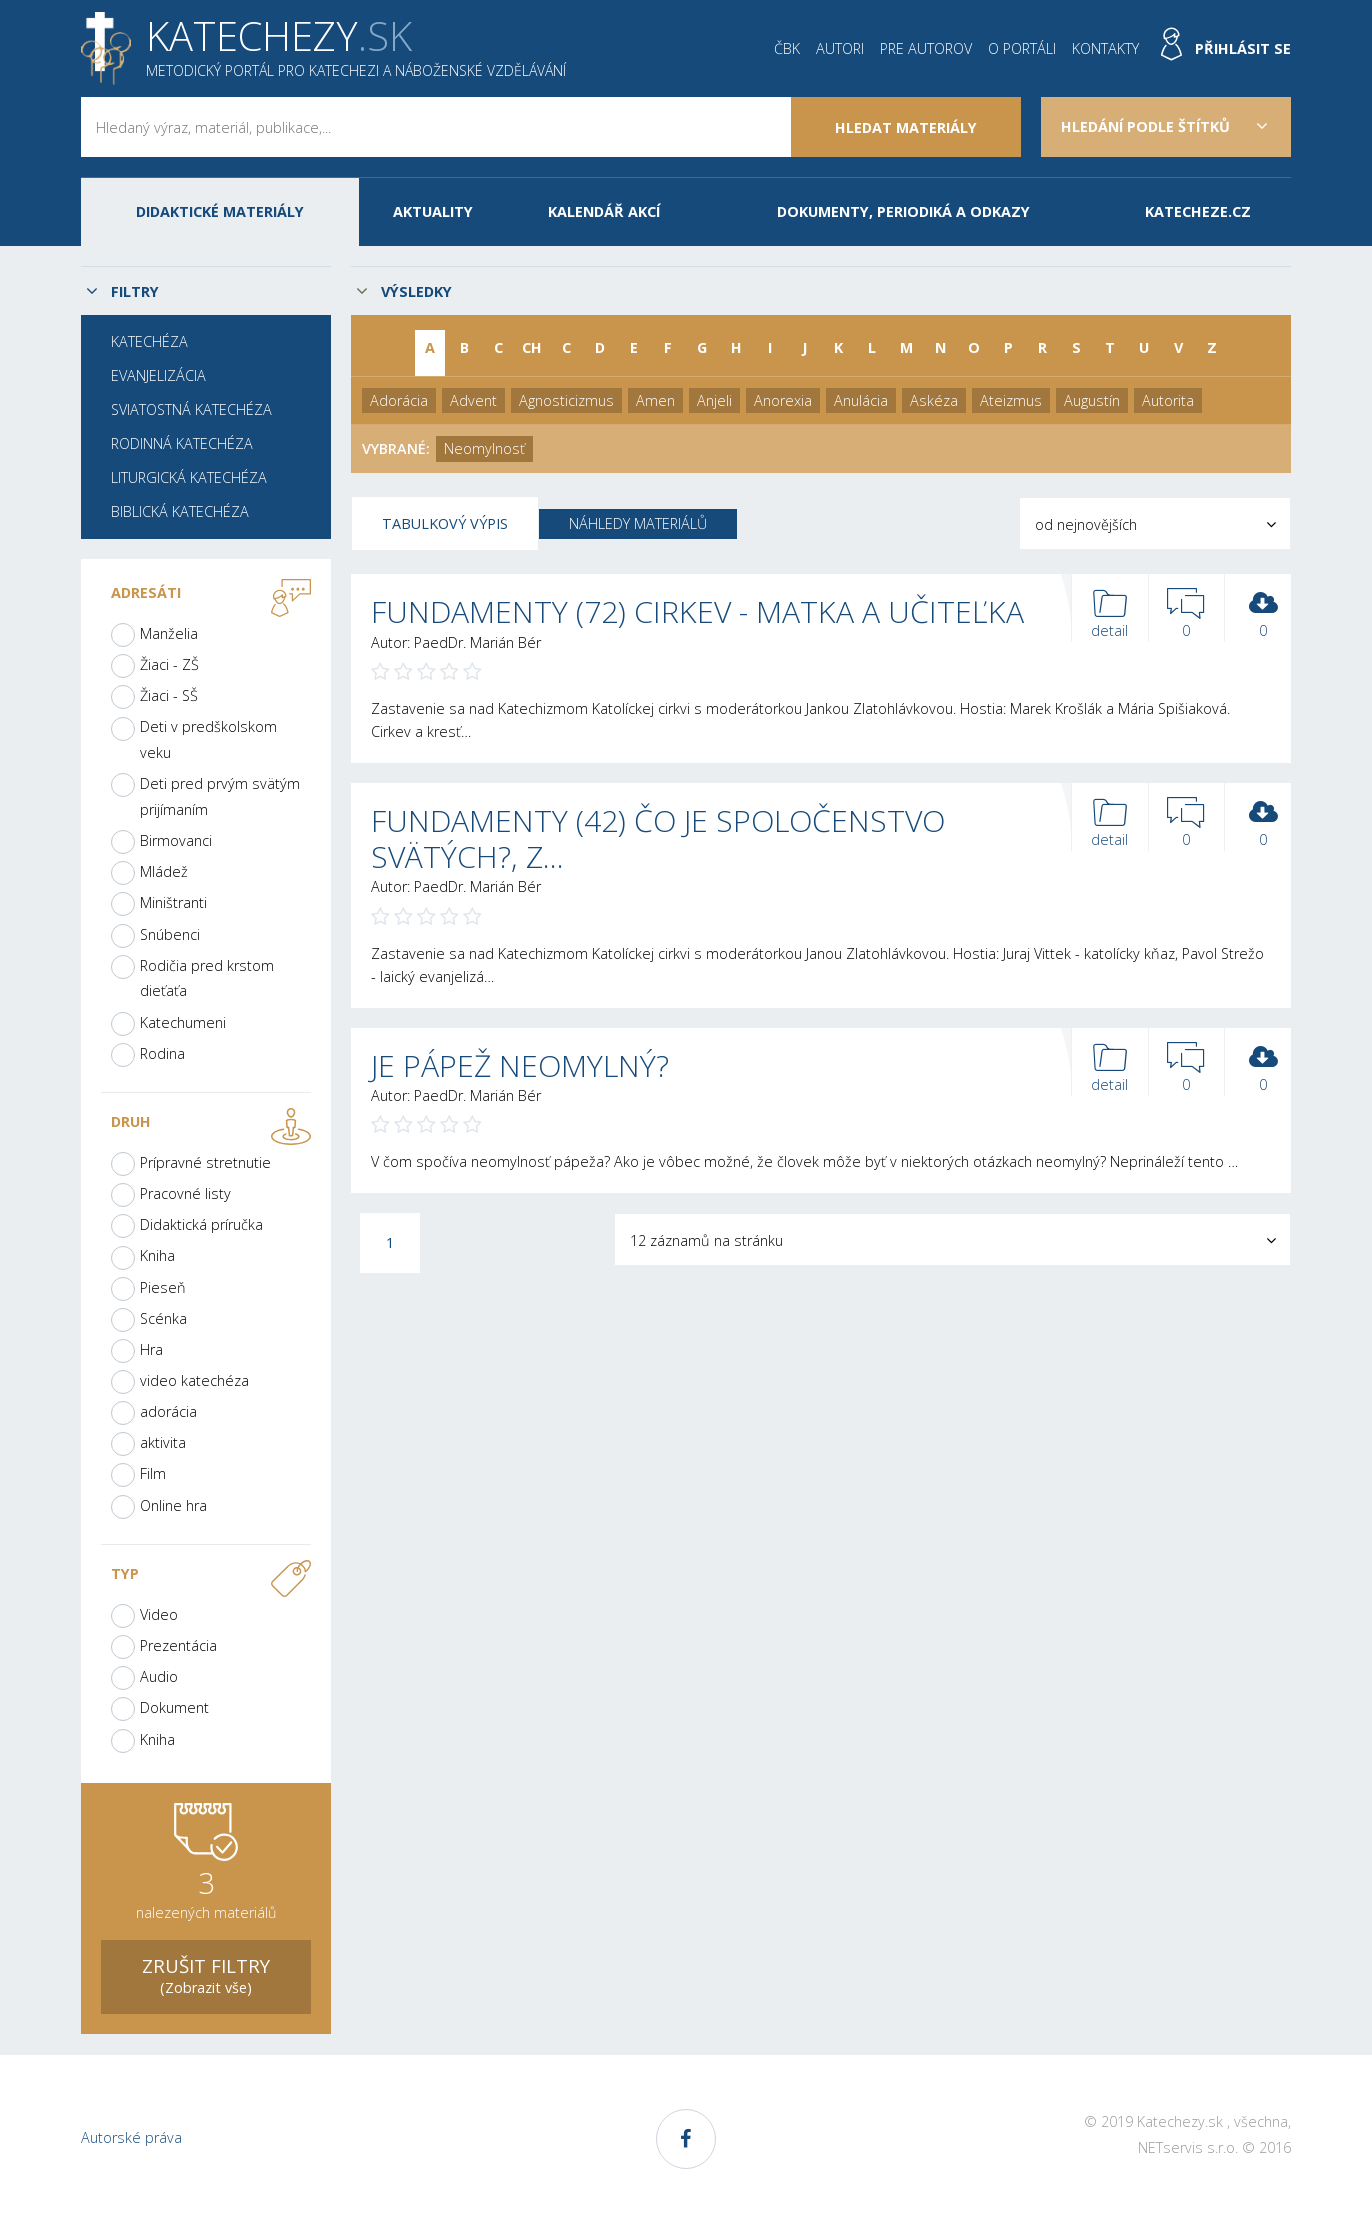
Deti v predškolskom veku (208, 739)
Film (153, 1473)
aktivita (163, 1442)
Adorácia (399, 400)
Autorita (1168, 400)
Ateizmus (1011, 400)
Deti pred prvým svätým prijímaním (220, 796)
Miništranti (173, 902)
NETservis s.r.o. (1188, 2147)
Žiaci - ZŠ (169, 664)
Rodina (162, 1053)
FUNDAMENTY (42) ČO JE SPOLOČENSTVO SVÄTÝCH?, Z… (658, 838)
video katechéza (194, 1380)
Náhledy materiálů (638, 523)
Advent (473, 400)
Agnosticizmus (566, 400)
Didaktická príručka (201, 1224)
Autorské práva (131, 2137)
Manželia (169, 633)
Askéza (934, 400)
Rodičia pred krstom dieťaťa (207, 978)
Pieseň (163, 1287)
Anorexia (783, 400)
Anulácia (861, 400)
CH (532, 347)
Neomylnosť (484, 448)
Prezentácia (178, 1645)
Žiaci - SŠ (169, 695)
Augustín (1092, 400)
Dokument (174, 1707)
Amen (655, 400)
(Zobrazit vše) (206, 1974)
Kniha (157, 1255)
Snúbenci (170, 934)
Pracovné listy (185, 1193)
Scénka (163, 1318)
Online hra (173, 1505)
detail (1110, 614)
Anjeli (714, 400)
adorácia (168, 1411)
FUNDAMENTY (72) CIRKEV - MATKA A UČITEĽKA (697, 611)
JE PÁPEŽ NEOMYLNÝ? (520, 1065)
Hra (151, 1349)
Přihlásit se (1243, 48)
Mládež (164, 871)
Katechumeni (183, 1022)
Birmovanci (176, 840)
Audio (159, 1676)
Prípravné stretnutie (205, 1162)
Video (159, 1614)
